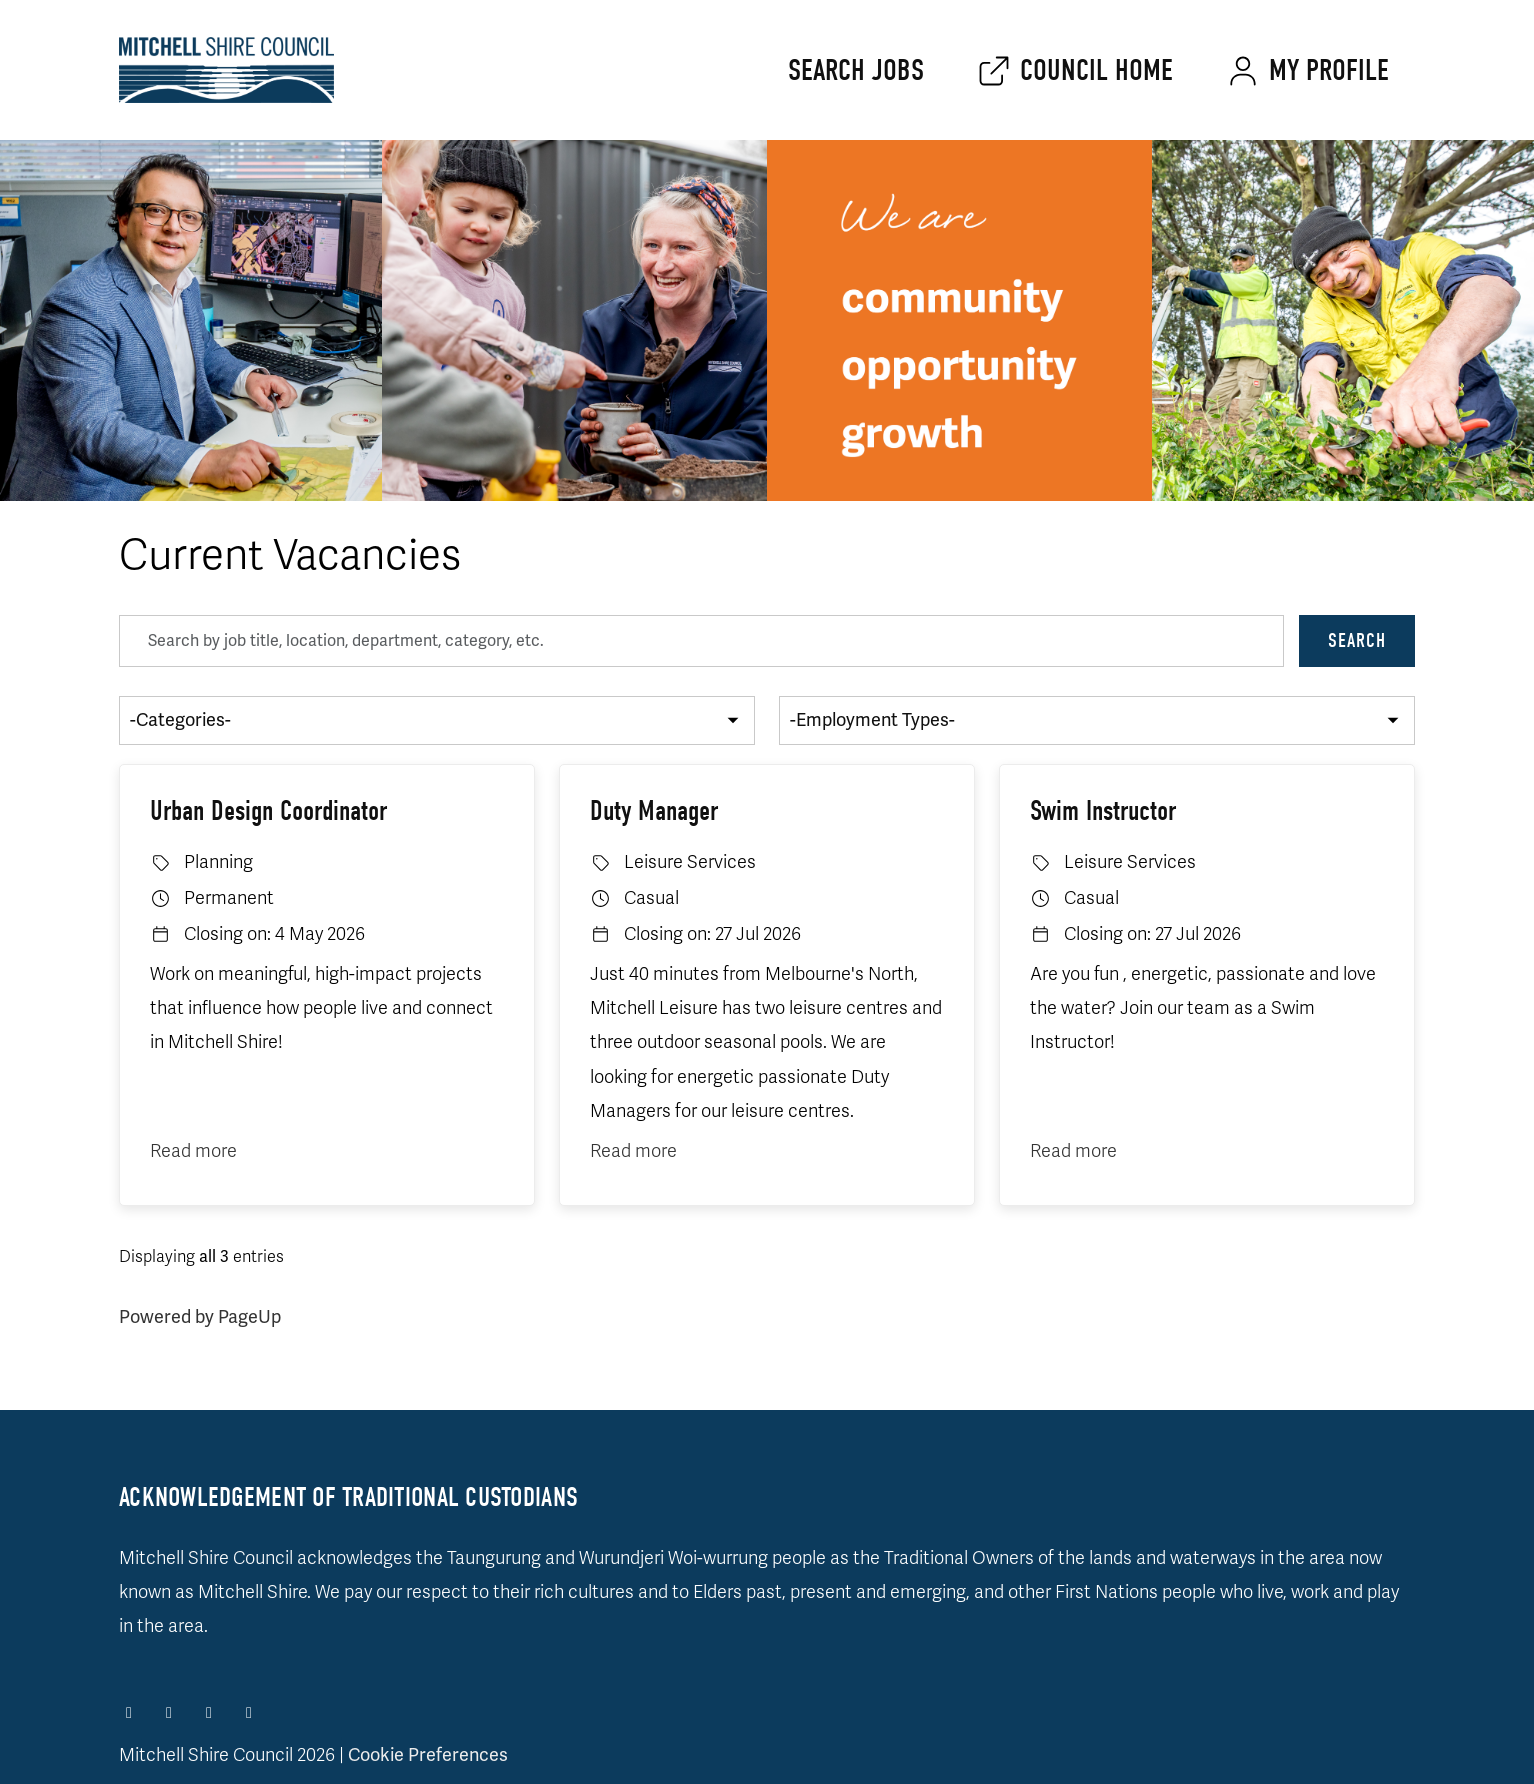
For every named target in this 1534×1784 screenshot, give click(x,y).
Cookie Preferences (428, 1755)
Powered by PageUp (200, 1317)
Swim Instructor (1103, 811)
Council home (1096, 70)
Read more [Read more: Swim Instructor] (1073, 1151)
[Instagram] (171, 1713)
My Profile (1329, 70)
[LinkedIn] (211, 1713)
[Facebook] (131, 1713)
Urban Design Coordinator (268, 811)
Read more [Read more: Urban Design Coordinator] (193, 1151)
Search (1357, 640)
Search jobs (856, 70)
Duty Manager (654, 811)
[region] (767, 1024)
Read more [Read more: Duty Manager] (633, 1151)
